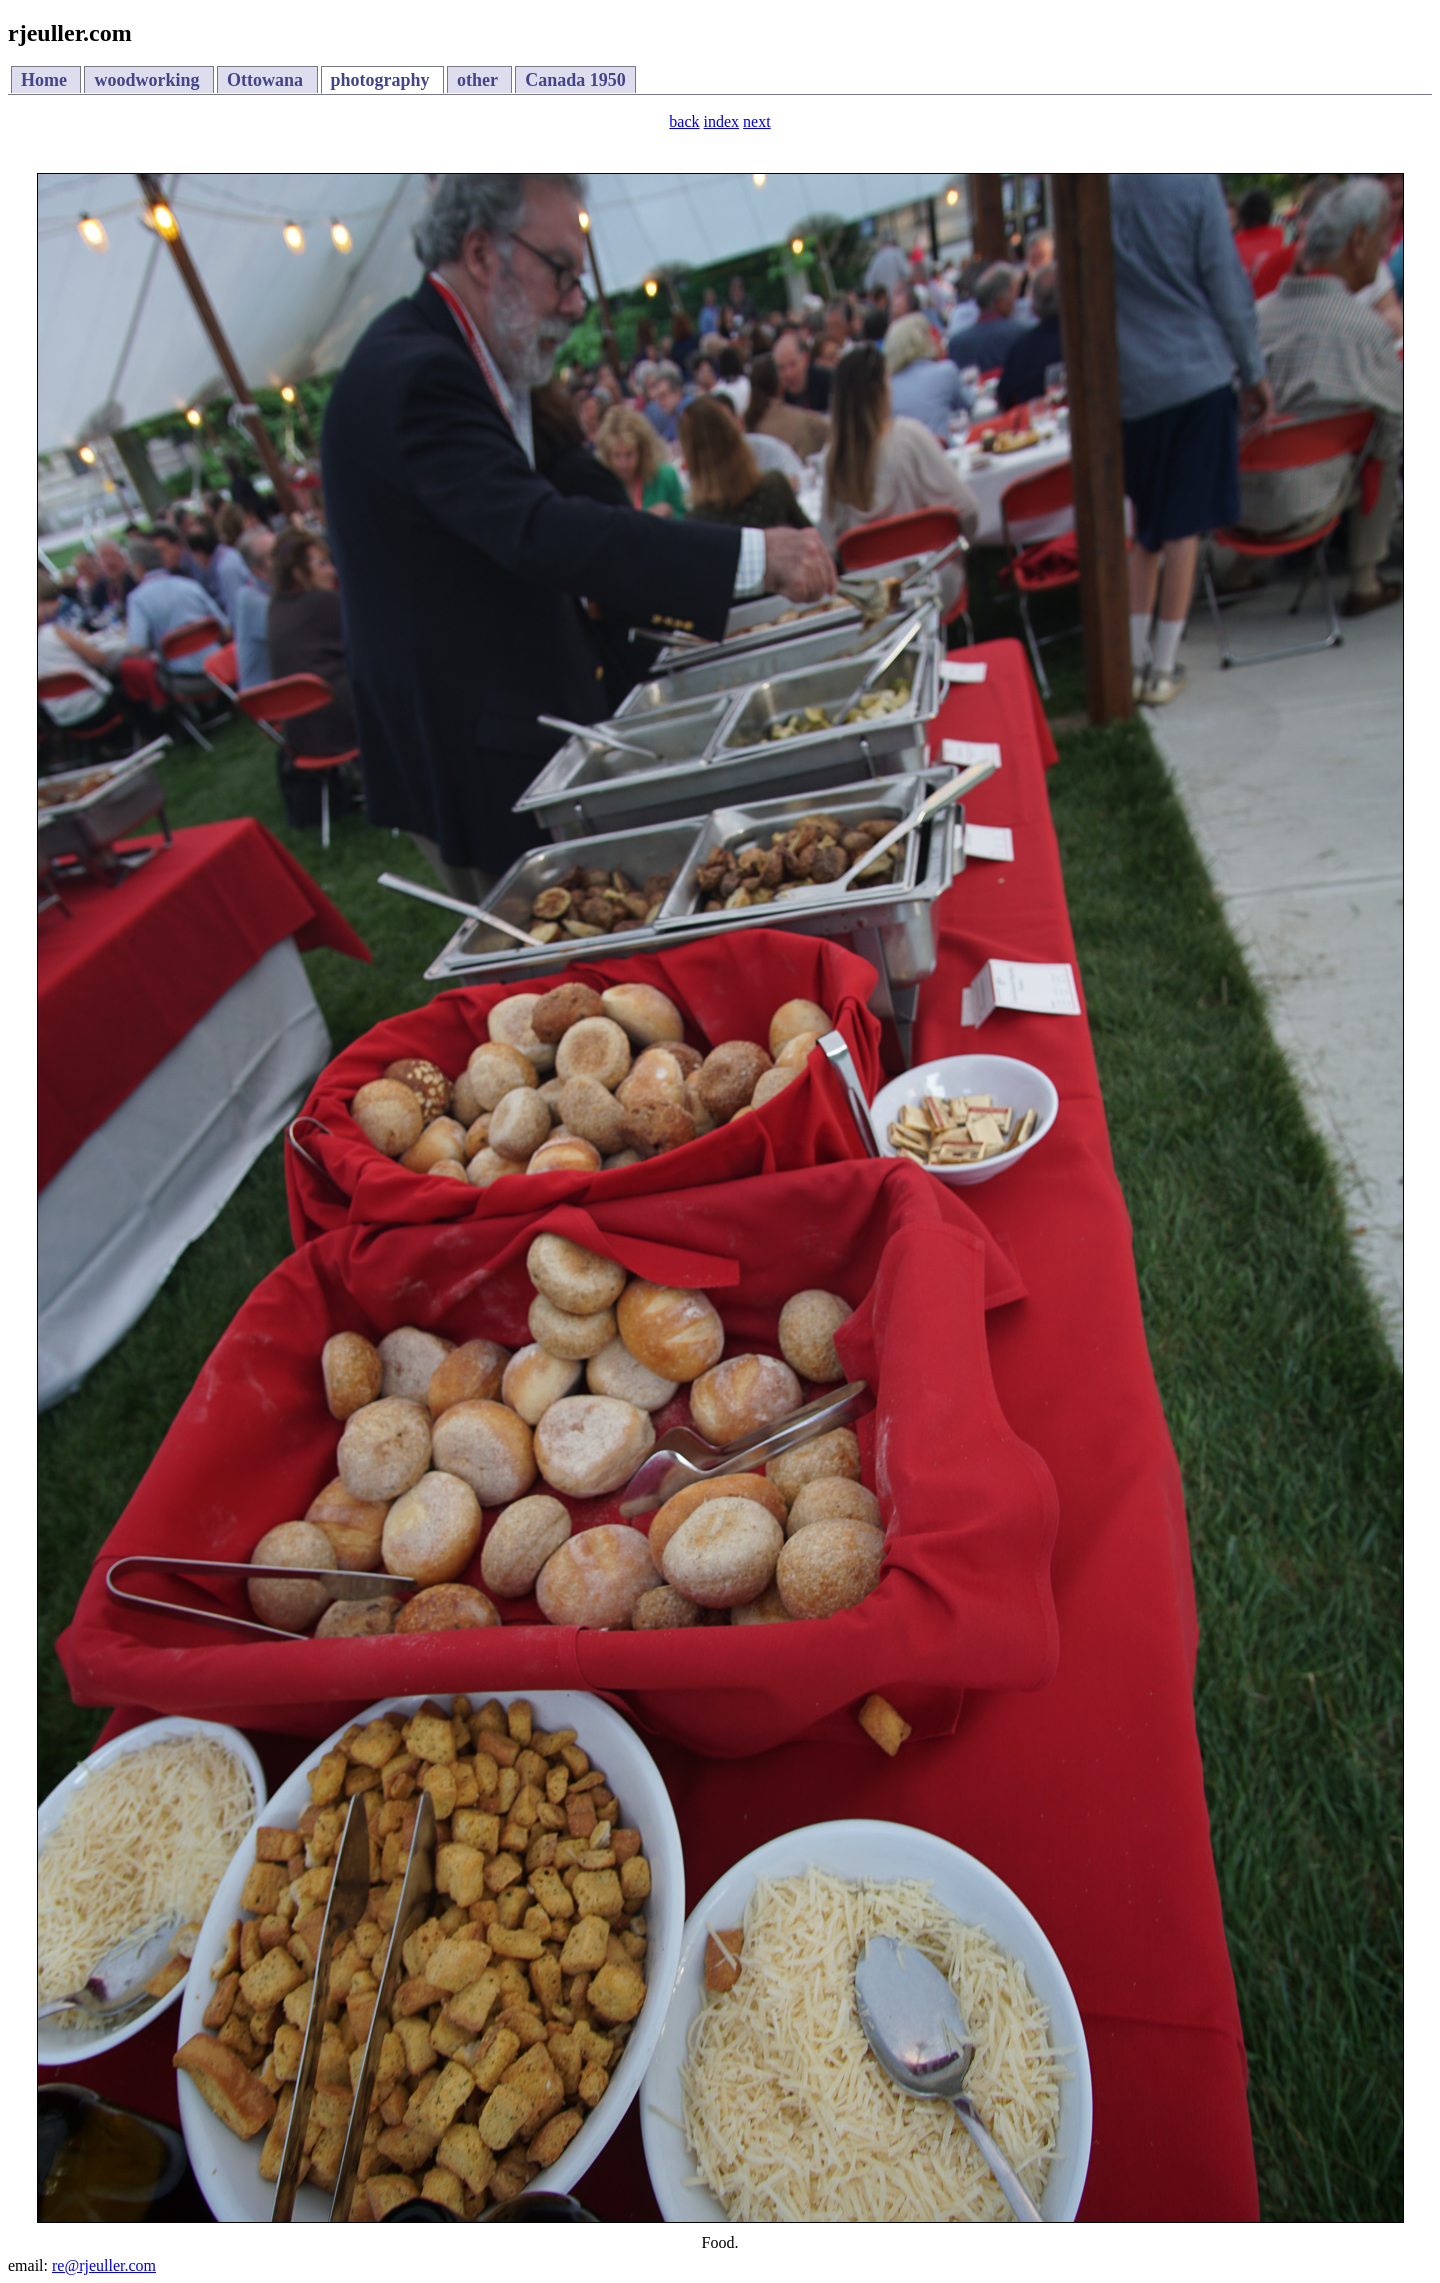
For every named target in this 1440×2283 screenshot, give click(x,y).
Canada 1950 (575, 80)
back (684, 121)
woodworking (149, 80)
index (722, 121)
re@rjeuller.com (104, 2265)
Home (46, 80)
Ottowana (267, 80)
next (757, 121)
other (479, 80)
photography (383, 80)
